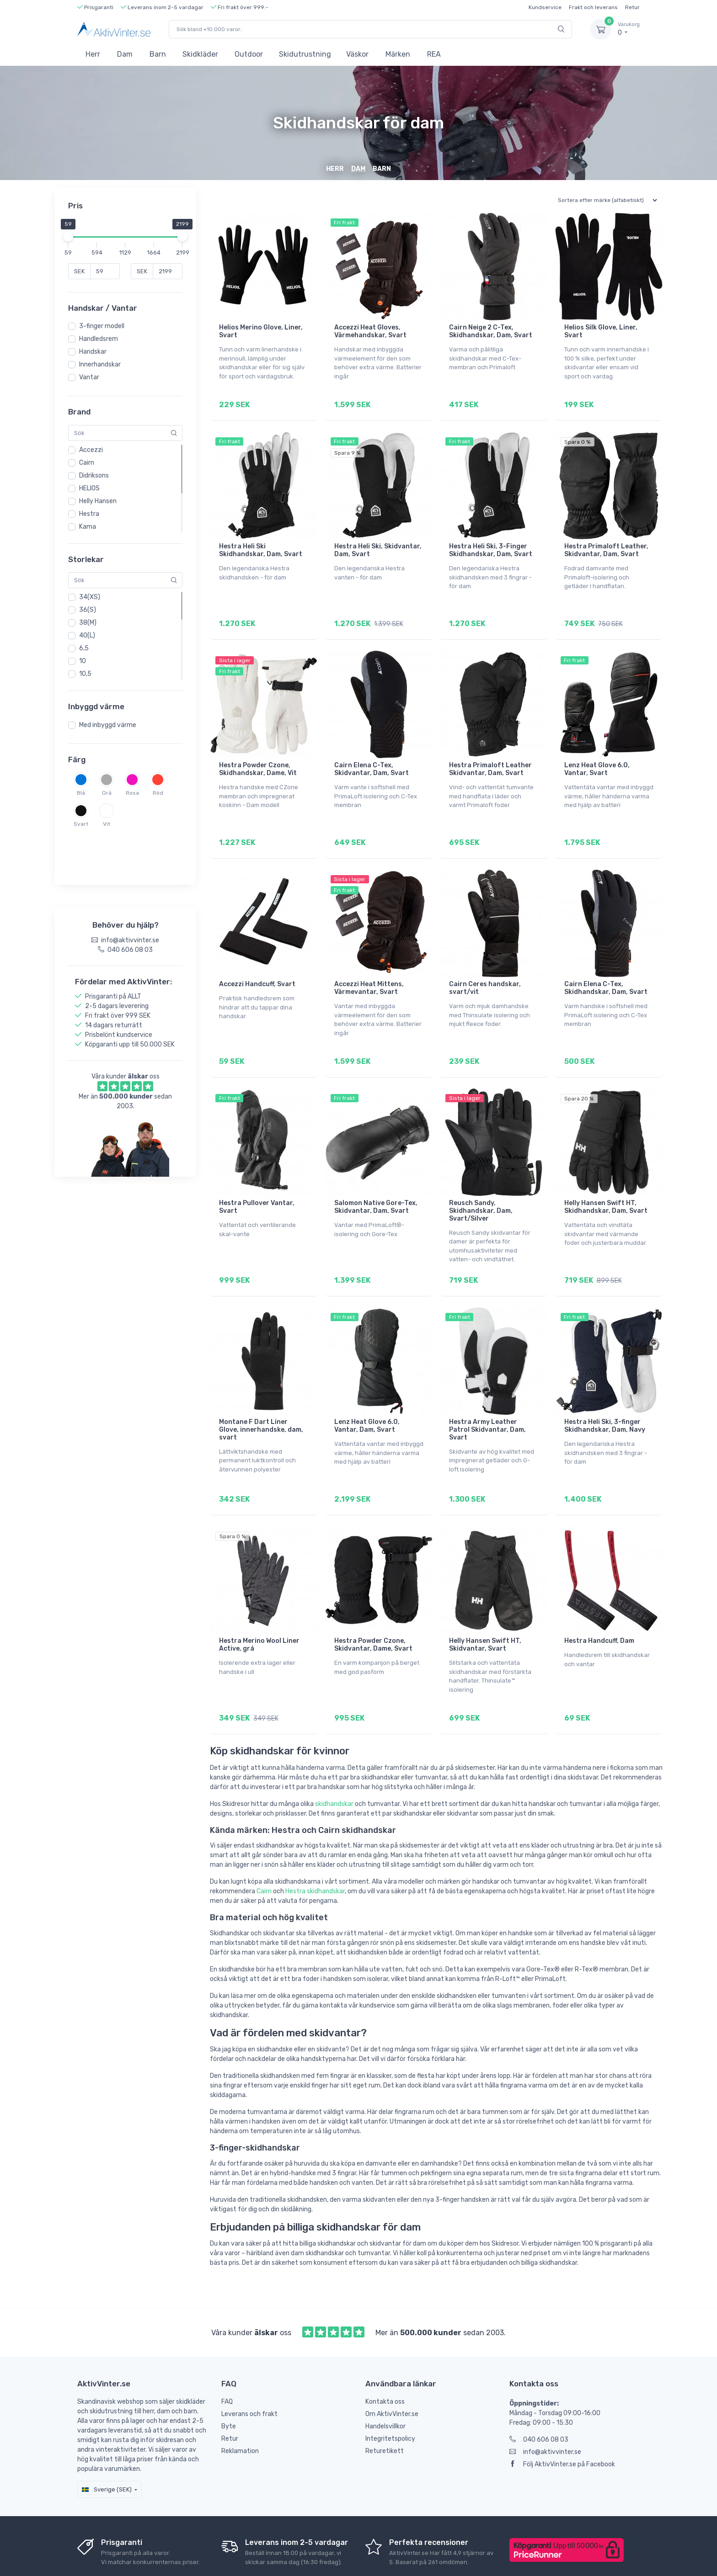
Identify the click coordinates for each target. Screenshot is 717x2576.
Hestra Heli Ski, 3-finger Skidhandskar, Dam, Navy (604, 1394)
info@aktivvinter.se (545, 2407)
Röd (158, 793)
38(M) (87, 623)
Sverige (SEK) (107, 2444)
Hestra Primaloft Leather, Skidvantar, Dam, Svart (606, 544)
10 (82, 661)
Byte (228, 2381)
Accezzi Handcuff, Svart (257, 965)
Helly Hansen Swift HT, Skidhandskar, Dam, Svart (605, 1181)
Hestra (89, 514)
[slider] (68, 236)
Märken (397, 54)
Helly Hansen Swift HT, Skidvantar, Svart (485, 1606)
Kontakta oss (385, 2357)
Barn (158, 54)
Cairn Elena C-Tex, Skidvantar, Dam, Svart (371, 756)
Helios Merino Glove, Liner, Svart (261, 331)
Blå (81, 793)
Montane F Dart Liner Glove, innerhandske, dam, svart (261, 1397)
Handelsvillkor (385, 2381)
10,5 (85, 674)
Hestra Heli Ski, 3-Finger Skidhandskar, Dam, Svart (490, 544)
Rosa (132, 793)
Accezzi (91, 450)
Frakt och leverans (593, 7)
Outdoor (249, 54)
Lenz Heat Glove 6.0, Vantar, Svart (597, 756)
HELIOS (89, 488)
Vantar (89, 377)
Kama (87, 527)
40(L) (87, 635)
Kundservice (545, 7)
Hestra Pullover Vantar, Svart (256, 1181)
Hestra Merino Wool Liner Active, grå (259, 1606)
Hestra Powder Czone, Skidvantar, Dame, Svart (373, 1606)
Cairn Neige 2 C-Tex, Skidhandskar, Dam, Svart (490, 331)
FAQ (227, 2357)
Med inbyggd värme (107, 725)
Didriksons (94, 475)
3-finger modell (101, 326)
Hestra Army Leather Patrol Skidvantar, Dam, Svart (487, 1397)
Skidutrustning (305, 54)
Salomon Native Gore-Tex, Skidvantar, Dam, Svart (375, 1181)
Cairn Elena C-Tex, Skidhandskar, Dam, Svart (605, 969)
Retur (632, 7)
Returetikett (384, 2406)
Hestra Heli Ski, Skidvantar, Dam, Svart (378, 544)
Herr (93, 54)
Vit (106, 824)
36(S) (87, 610)
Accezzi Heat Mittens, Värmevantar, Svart (369, 969)
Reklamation (240, 2406)
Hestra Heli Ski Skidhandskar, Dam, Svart (260, 544)
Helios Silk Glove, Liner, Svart (600, 331)
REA (434, 54)
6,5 (84, 648)
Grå (107, 793)
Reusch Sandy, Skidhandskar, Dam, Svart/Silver (481, 1185)
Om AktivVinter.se (391, 2369)
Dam (125, 54)
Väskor (357, 54)
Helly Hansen (98, 501)
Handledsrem (98, 339)
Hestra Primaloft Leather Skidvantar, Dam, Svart (490, 756)
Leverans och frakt (249, 2369)
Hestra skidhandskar (315, 1846)
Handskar (93, 352)
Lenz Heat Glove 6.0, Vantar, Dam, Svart (367, 1394)
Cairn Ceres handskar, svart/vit (485, 969)
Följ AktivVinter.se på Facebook (562, 2419)
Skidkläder (200, 54)
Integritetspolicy (390, 2394)
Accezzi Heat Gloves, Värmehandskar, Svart (370, 331)
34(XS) (89, 597)
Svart (81, 824)
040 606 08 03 (538, 2395)
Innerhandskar (100, 364)
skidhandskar (334, 1759)
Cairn (86, 463)
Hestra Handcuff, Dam (599, 1602)
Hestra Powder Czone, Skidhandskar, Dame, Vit (258, 756)
